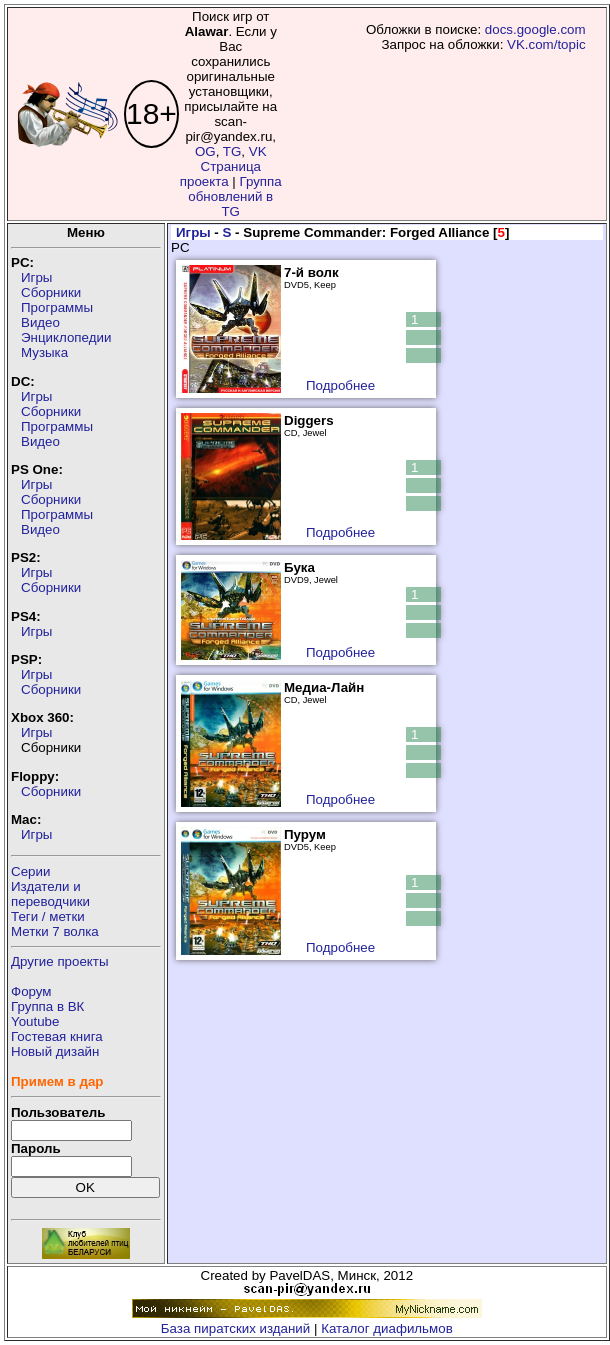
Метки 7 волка (55, 931)
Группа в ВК (47, 1006)
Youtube (35, 1021)
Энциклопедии (66, 337)
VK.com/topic (546, 44)
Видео (40, 322)
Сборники (51, 292)
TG (232, 151)
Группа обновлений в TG (234, 196)
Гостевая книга (57, 1036)
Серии (30, 871)
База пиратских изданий (235, 1328)
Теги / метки (48, 916)
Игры (36, 277)
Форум (31, 991)
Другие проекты (60, 961)
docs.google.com (535, 29)
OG (205, 151)
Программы (57, 307)
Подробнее (340, 385)
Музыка (44, 352)
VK (258, 151)
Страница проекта (220, 174)
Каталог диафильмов (387, 1328)
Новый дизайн (55, 1051)
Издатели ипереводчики (50, 894)
